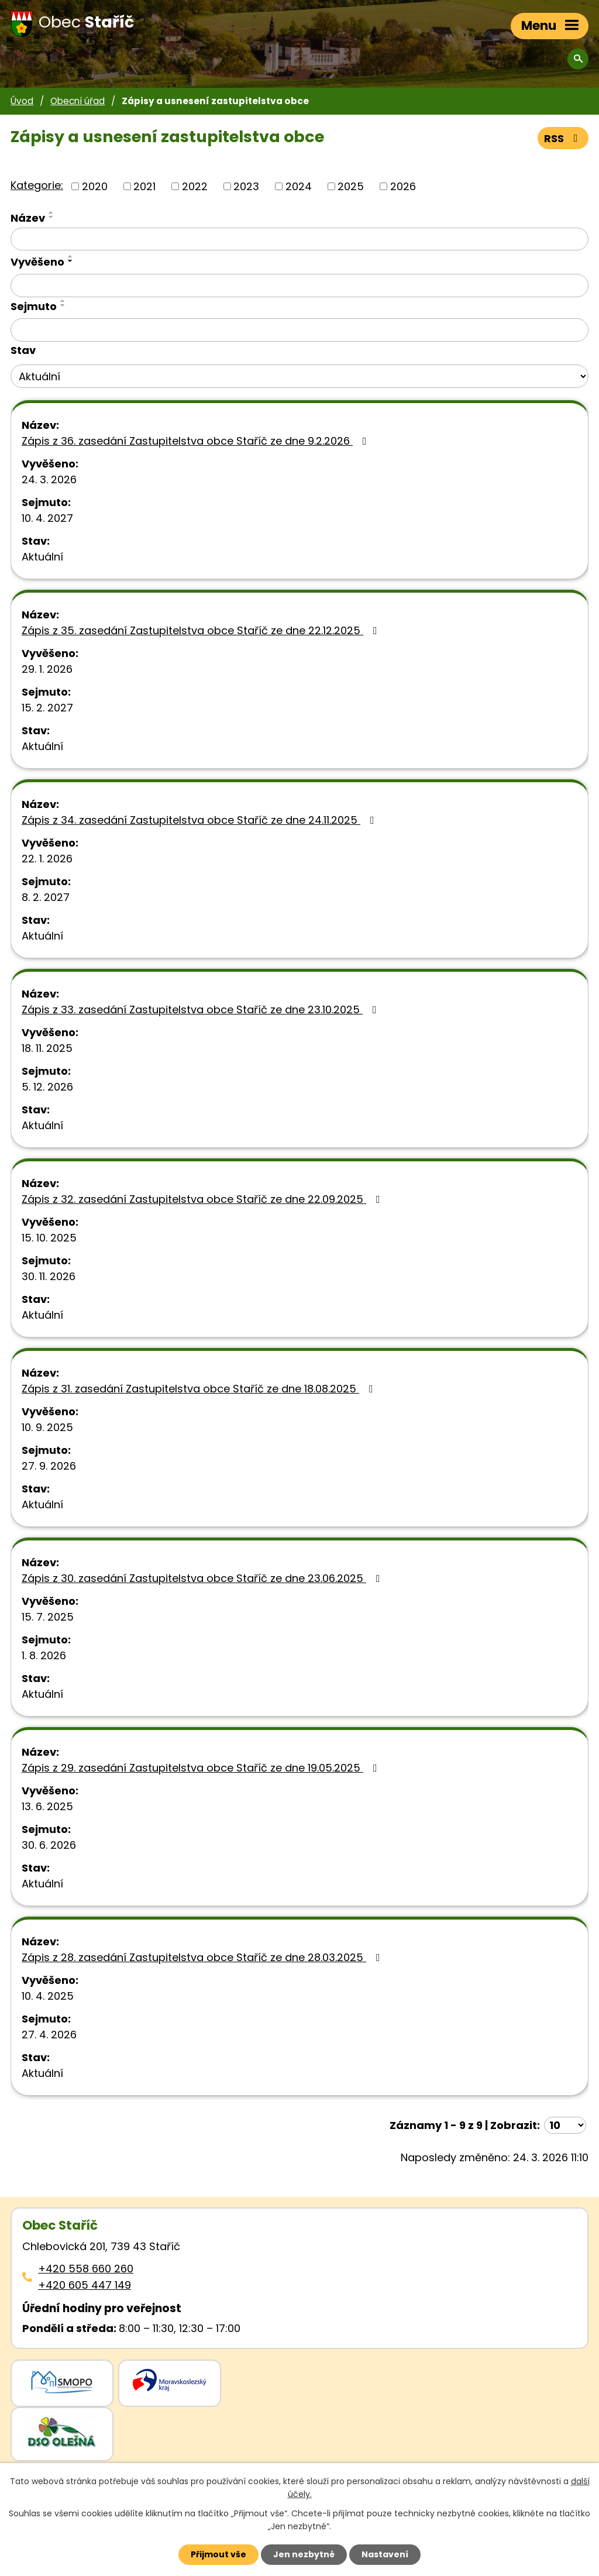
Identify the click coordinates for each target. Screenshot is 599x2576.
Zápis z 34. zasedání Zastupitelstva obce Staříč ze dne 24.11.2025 (200, 820)
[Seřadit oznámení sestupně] (51, 217)
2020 (95, 186)
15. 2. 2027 (47, 707)
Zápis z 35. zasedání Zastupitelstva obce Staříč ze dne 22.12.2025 (202, 630)
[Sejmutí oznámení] (299, 330)
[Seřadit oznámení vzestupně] (51, 212)
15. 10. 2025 (49, 1237)
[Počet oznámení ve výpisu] (565, 2125)
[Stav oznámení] (299, 376)
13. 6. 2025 (47, 1806)
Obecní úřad (77, 101)
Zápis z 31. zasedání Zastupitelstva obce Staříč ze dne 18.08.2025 (200, 1388)
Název (28, 218)
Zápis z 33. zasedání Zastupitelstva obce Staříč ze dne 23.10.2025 (201, 1009)
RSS (563, 138)
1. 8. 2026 (44, 1655)
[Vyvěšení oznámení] (299, 285)
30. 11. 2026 (48, 1276)
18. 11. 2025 (47, 1048)
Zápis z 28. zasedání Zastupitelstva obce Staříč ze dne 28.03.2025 (203, 1957)
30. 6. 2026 (49, 1845)
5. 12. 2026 (47, 1086)
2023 (246, 186)
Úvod (22, 101)
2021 (144, 186)
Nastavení (385, 2554)
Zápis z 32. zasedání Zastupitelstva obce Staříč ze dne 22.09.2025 (203, 1199)
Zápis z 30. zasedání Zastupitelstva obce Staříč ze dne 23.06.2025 (203, 1578)
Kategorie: (37, 185)
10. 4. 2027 (47, 518)
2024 (298, 186)
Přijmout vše (218, 2554)
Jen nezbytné (304, 2554)
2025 (351, 186)
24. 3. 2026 (49, 479)
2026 (403, 186)
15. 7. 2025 (48, 1616)
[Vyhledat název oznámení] (299, 239)
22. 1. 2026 (47, 858)
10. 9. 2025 (47, 1427)
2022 (195, 186)
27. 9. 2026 (49, 1466)
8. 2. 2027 (46, 897)
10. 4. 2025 (48, 1996)
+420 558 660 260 (85, 2268)
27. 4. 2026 (49, 2034)
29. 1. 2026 (47, 669)
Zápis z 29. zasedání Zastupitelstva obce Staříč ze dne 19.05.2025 (202, 1767)
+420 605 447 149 (84, 2285)
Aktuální (42, 556)
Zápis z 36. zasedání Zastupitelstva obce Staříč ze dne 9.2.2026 (196, 441)
